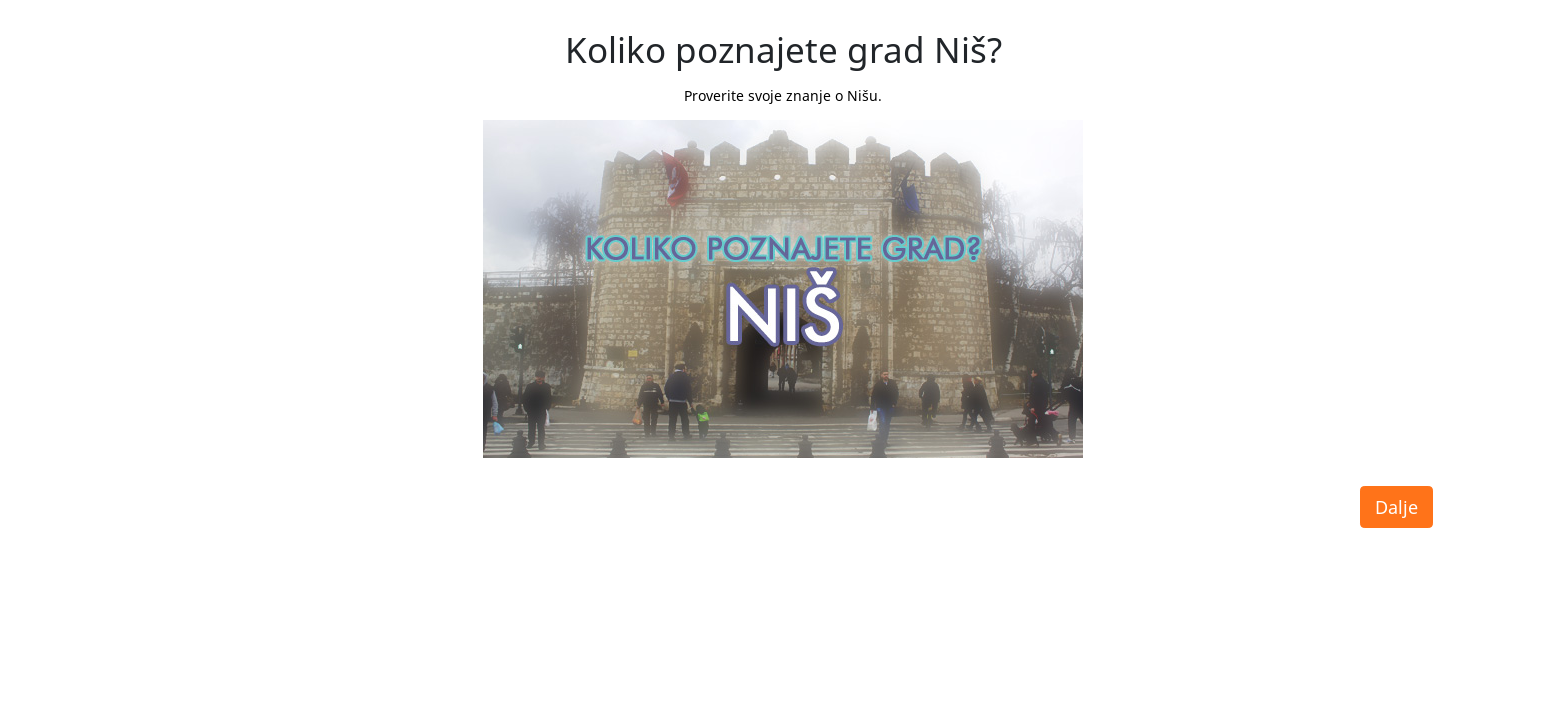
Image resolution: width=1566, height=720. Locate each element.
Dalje (1396, 507)
